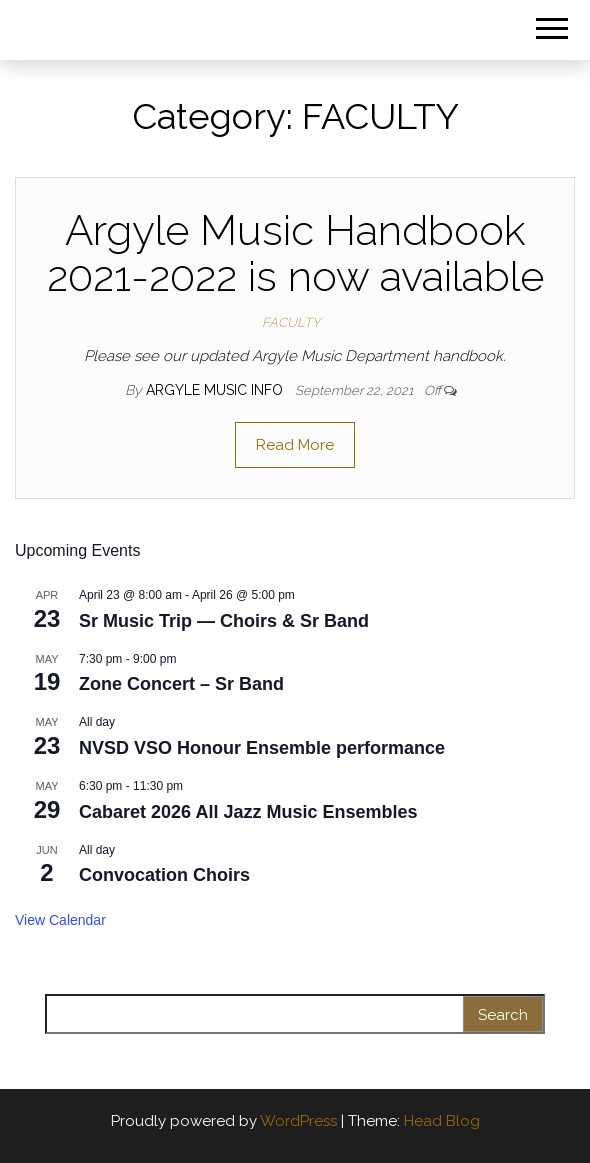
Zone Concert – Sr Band (181, 684)
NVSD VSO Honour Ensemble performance (262, 748)
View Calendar (60, 920)
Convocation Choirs (164, 875)
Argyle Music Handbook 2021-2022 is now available (295, 253)
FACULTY (291, 322)
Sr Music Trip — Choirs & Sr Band (224, 621)
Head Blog (442, 1121)
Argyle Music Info (216, 390)
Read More (295, 445)
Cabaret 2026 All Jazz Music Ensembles (248, 812)
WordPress (298, 1121)
